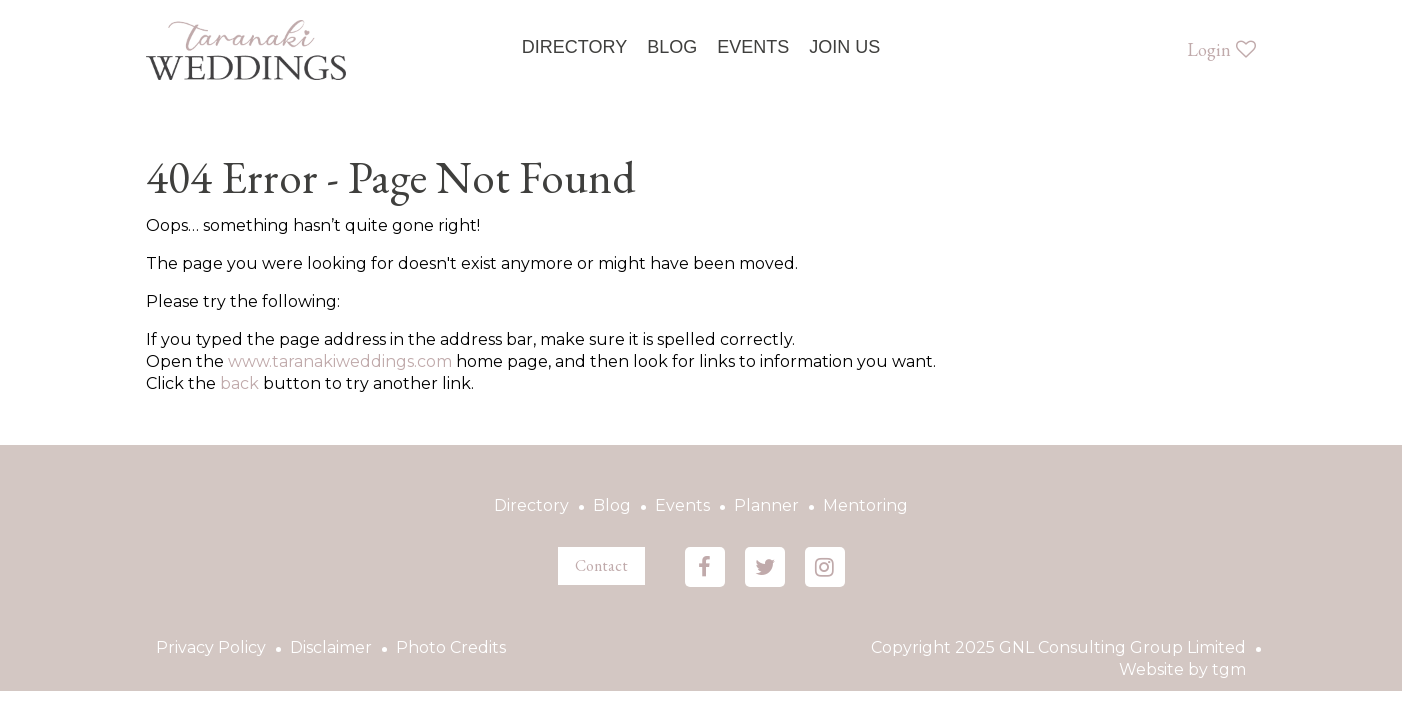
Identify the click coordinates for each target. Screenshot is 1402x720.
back (239, 383)
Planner (766, 505)
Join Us (844, 47)
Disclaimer (331, 647)
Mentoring (865, 505)
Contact (601, 565)
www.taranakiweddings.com (340, 361)
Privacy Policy (211, 647)
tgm (1229, 669)
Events (753, 47)
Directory (574, 47)
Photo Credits (451, 647)
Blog (672, 47)
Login (1221, 49)
